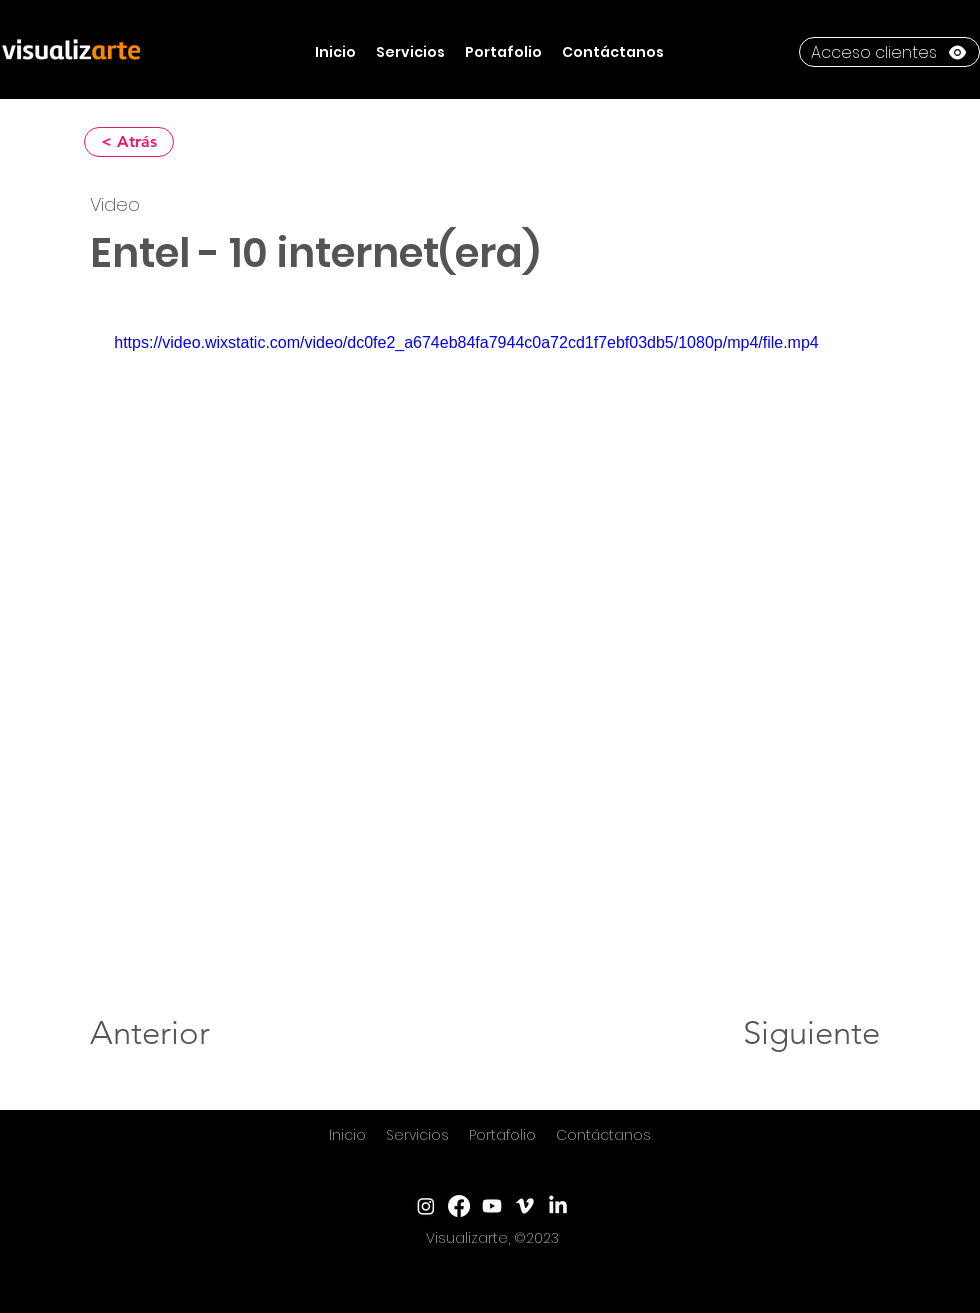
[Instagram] (426, 1206)
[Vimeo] (525, 1206)
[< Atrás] (129, 142)
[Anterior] (155, 1033)
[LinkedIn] (558, 1206)
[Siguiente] (811, 1033)
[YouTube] (492, 1206)
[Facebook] (459, 1206)
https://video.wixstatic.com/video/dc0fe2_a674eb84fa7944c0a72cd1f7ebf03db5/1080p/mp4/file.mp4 (466, 342)
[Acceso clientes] (889, 52)
